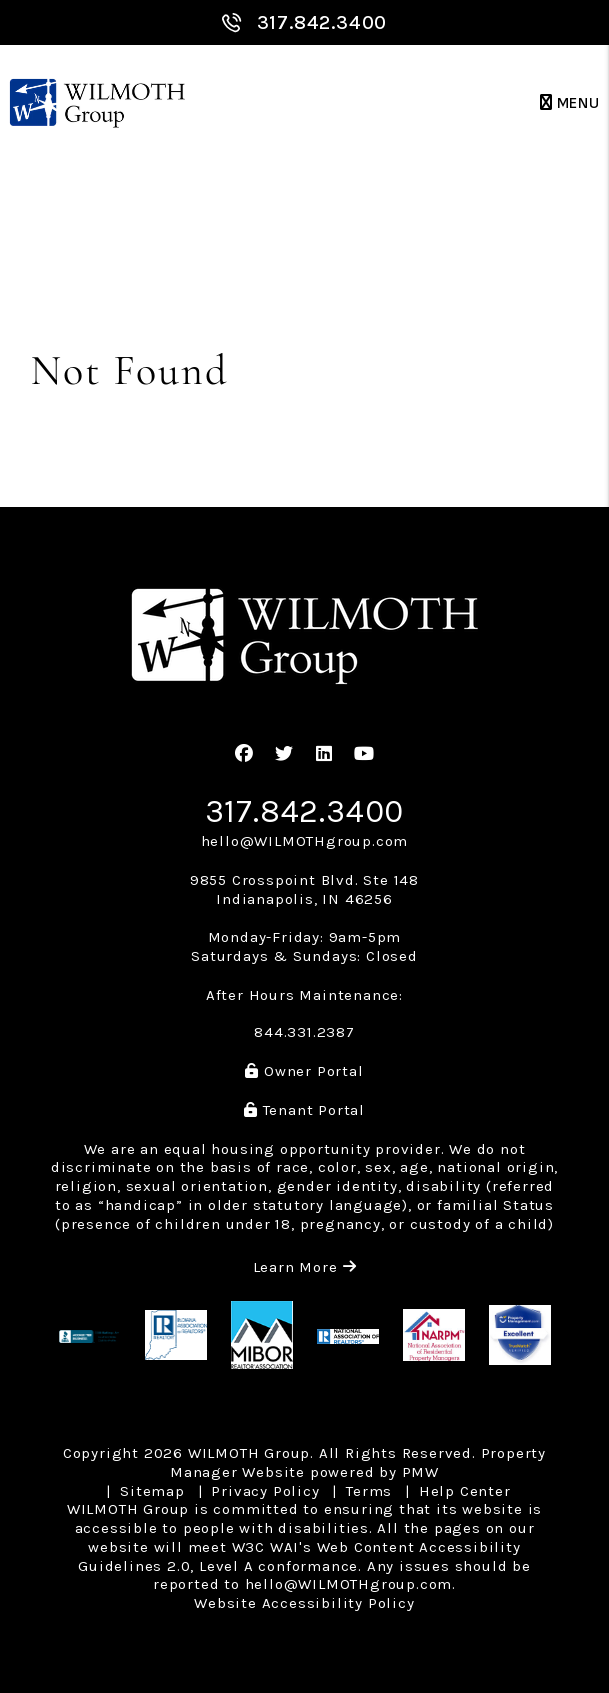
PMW (420, 1472)
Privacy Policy (265, 1491)
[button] (244, 754)
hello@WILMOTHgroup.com (305, 841)
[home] (97, 103)
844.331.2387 (304, 1032)
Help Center (465, 1491)
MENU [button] (570, 103)
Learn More (305, 1267)
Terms (369, 1491)
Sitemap (152, 1491)
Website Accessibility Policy (304, 1603)
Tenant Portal (304, 1110)
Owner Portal (304, 1071)
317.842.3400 (322, 22)
